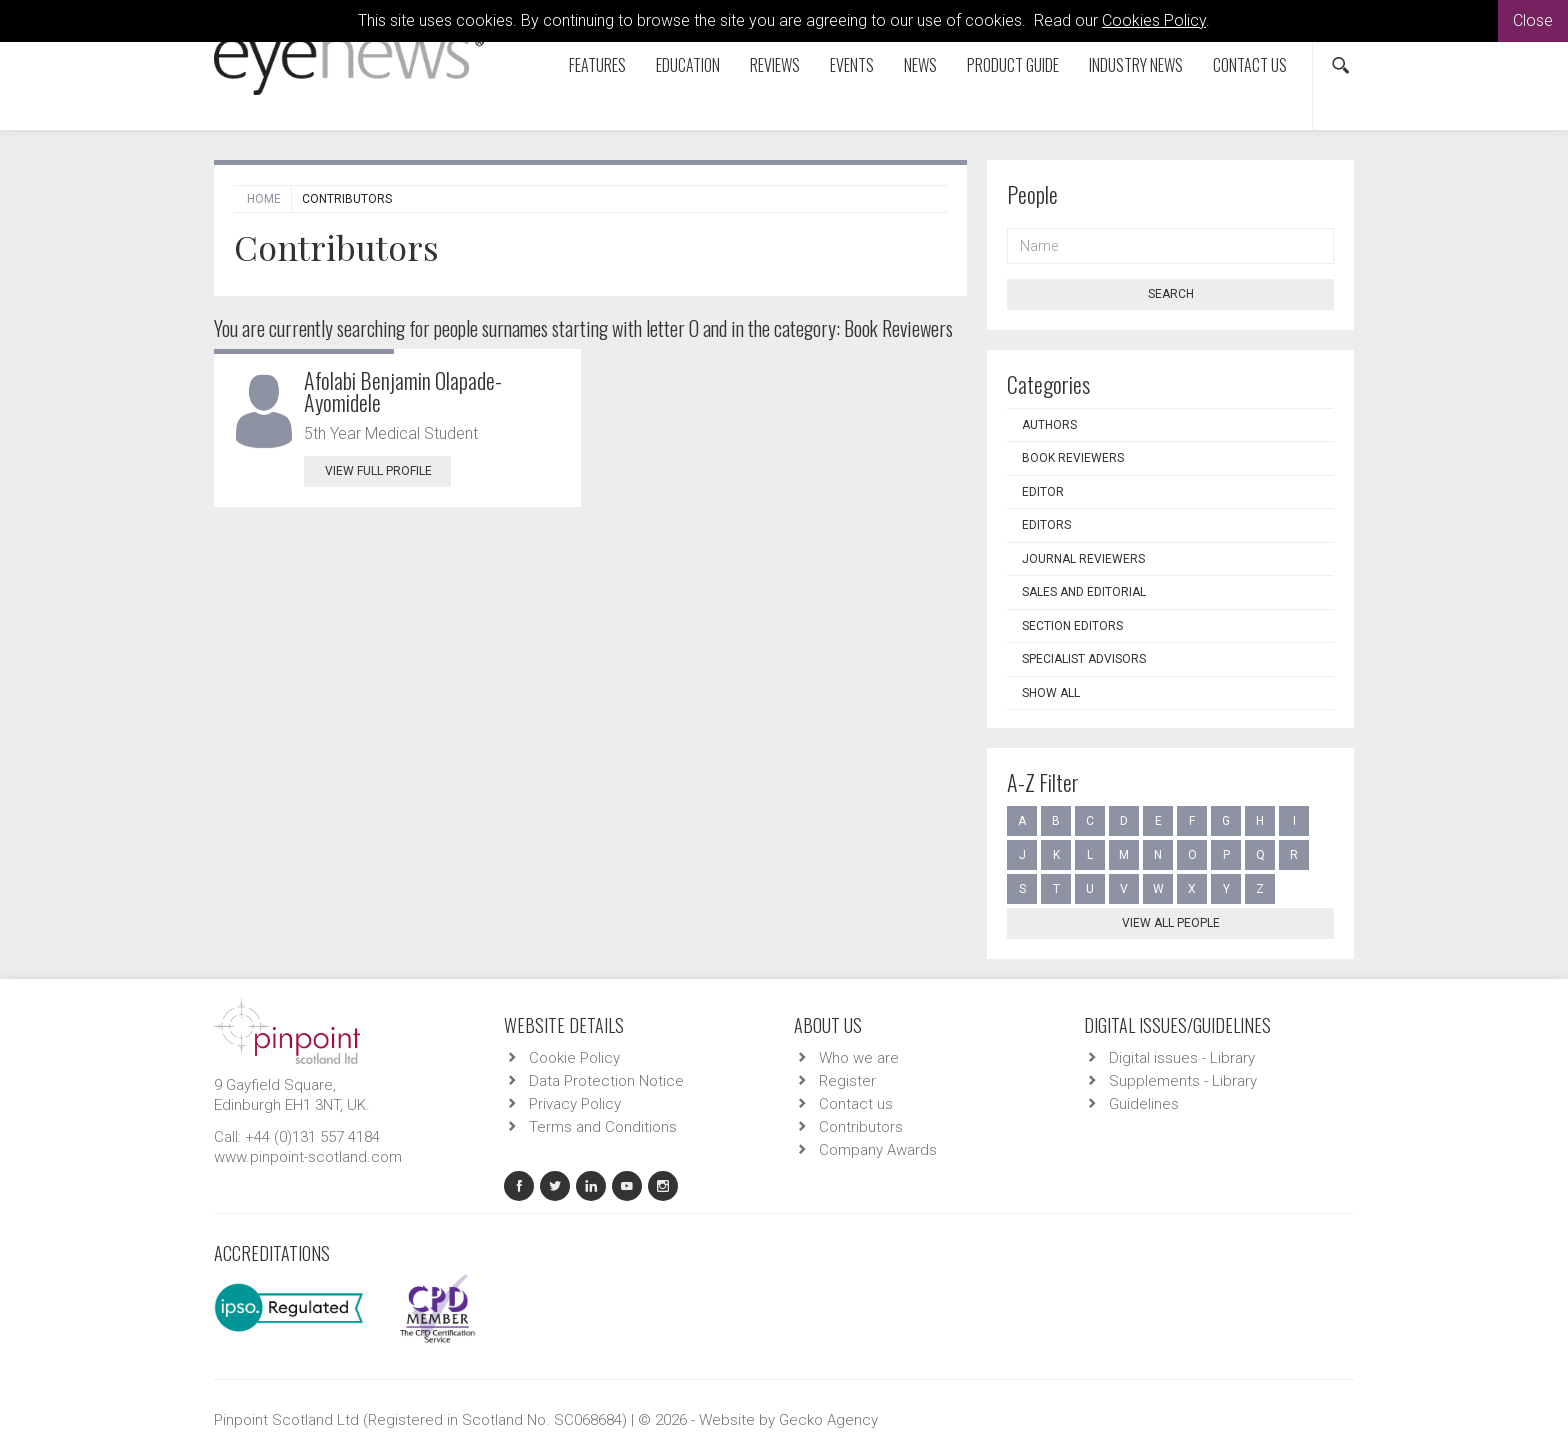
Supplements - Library (1183, 1081)
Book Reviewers (1073, 458)
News (920, 65)
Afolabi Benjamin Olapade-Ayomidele (403, 391)
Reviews (775, 65)
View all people (1171, 923)
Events (852, 65)
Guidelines (1144, 1104)
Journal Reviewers (1083, 559)
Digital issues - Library (1182, 1058)
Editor (1043, 492)
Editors (1046, 525)
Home (264, 199)
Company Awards (878, 1150)
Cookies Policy (1154, 20)
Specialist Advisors (1084, 659)
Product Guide (1013, 65)
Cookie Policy (574, 1058)
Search (1171, 294)
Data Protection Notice (606, 1081)
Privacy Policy (575, 1104)
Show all (1051, 693)
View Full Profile (388, 471)
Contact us (1250, 65)
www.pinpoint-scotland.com (308, 1157)
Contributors (861, 1127)
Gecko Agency (828, 1420)
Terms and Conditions (603, 1127)
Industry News (1136, 65)
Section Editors (1072, 626)
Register (847, 1081)
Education (688, 65)
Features (597, 65)
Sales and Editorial (1084, 592)
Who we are (859, 1058)
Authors (1049, 425)
